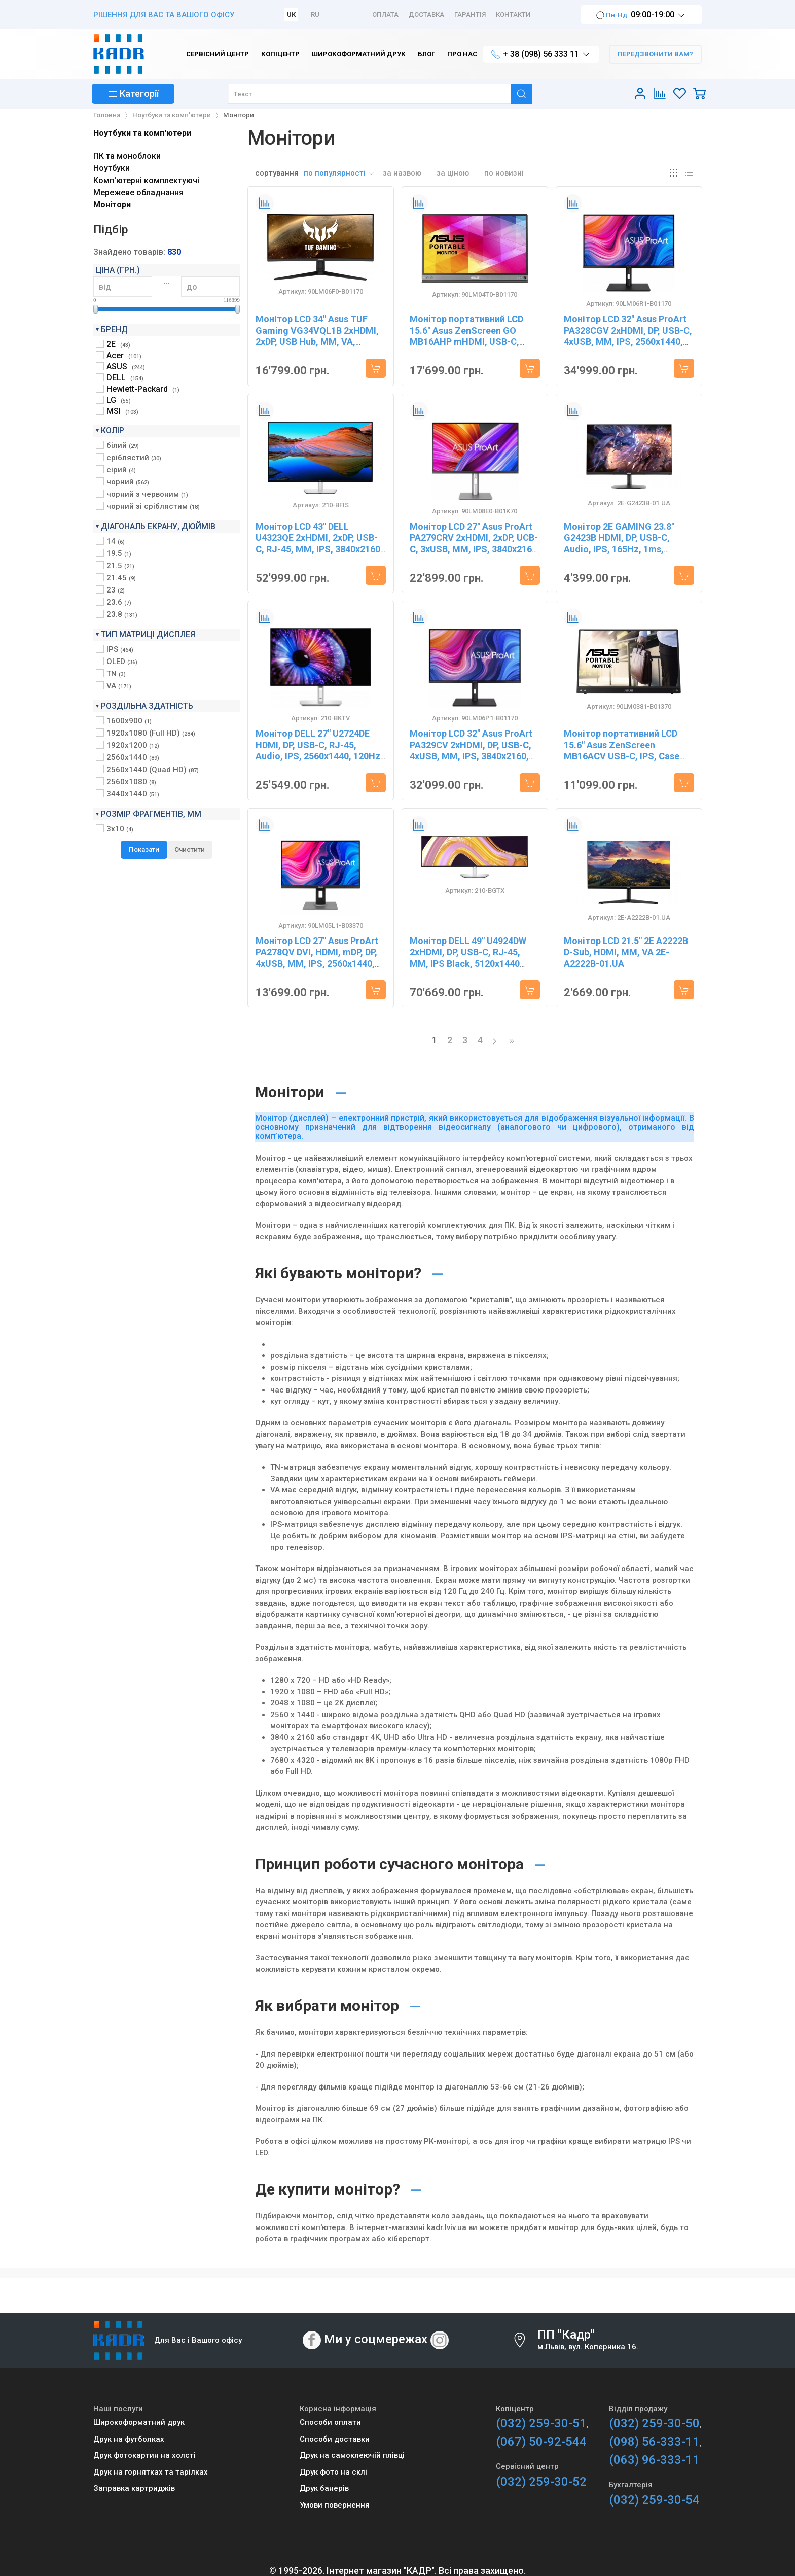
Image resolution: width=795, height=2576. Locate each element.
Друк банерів (324, 2488)
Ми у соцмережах (375, 2339)
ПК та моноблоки (127, 156)
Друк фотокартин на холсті (144, 2455)
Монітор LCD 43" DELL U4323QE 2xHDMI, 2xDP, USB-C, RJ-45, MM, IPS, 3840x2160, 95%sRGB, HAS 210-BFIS (319, 543)
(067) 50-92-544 (541, 2441)
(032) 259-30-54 (654, 2500)
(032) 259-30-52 (541, 2482)
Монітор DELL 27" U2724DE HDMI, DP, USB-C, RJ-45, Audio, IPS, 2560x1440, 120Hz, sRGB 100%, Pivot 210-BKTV (319, 750)
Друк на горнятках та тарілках (150, 2472)
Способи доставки (335, 2439)
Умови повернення (335, 2505)
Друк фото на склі (333, 2472)
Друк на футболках (128, 2439)
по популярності (339, 173)
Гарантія (470, 14)
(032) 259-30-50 (654, 2423)
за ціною (453, 173)
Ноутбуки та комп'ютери (142, 133)
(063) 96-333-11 (654, 2460)
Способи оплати (330, 2422)
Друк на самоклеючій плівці (352, 2455)
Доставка (426, 14)
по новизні (504, 173)
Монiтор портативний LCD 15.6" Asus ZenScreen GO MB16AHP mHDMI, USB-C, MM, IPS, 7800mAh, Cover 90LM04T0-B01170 (466, 342)
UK (291, 14)
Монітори (112, 205)
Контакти (513, 14)
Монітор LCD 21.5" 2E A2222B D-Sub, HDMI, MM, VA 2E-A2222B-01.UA (626, 952)
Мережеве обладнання (138, 192)
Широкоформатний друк (139, 2422)
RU (315, 14)
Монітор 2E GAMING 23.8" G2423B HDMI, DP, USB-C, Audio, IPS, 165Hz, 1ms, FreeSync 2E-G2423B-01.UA (622, 543)
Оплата (385, 14)
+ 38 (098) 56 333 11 (541, 54)
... (166, 281)
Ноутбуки (111, 168)
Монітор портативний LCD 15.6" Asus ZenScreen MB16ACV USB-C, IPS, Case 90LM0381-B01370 (621, 750)
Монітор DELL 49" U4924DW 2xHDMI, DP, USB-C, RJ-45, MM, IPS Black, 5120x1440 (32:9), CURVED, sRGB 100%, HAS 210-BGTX (468, 963)
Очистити (189, 849)
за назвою (402, 173)
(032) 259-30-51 (541, 2423)
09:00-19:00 (641, 15)
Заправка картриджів (134, 2488)
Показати (144, 849)
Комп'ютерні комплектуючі (146, 180)
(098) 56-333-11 (654, 2441)
